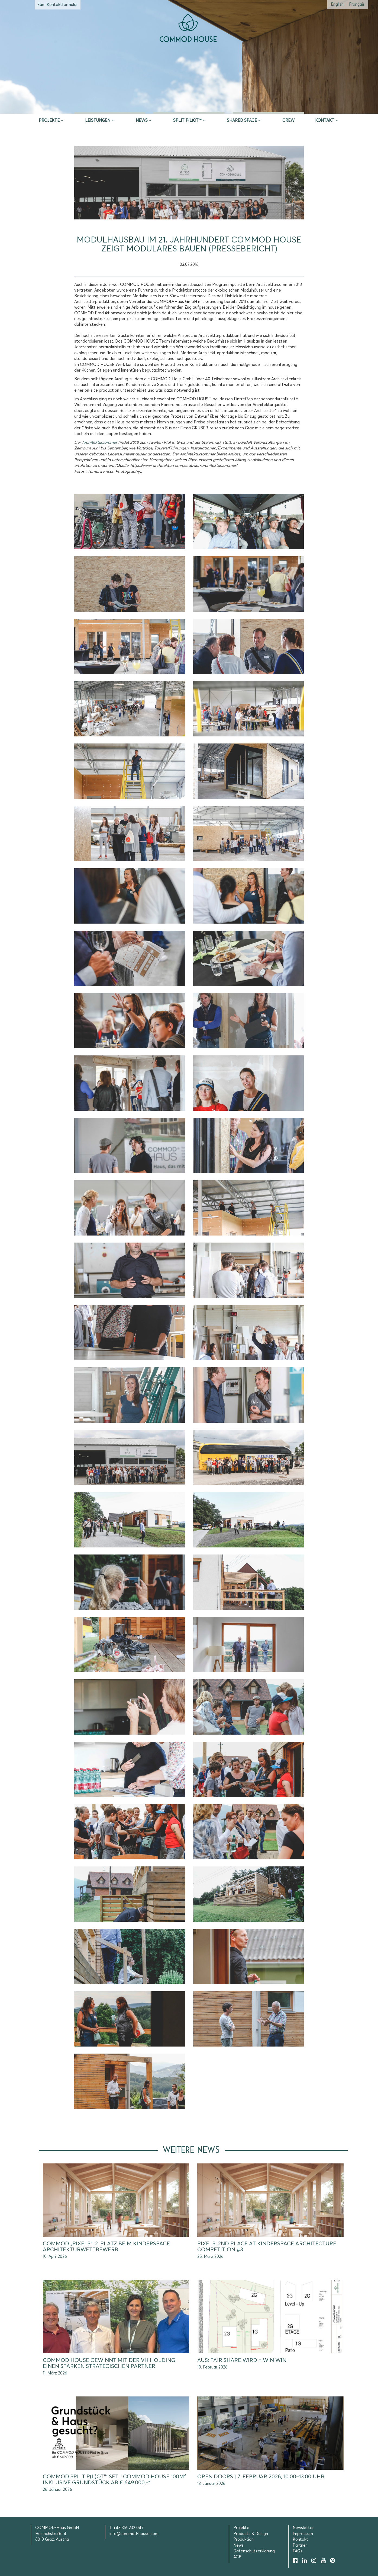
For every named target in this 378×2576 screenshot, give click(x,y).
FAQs (297, 2551)
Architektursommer (99, 442)
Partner (300, 2545)
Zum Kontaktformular (57, 5)
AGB (237, 2557)
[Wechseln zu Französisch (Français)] (356, 4)
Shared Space (242, 121)
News (142, 121)
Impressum (303, 2534)
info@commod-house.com (134, 2534)
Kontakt (324, 121)
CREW (288, 121)
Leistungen (97, 121)
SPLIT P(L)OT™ (187, 121)
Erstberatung (189, 106)
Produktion (243, 2539)
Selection (268, 106)
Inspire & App (110, 106)
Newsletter (303, 2528)
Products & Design (250, 2534)
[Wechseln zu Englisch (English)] (337, 4)
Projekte (49, 121)
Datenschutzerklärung (254, 2551)
